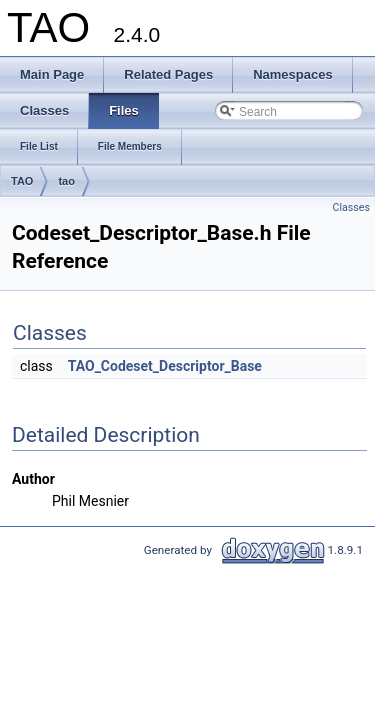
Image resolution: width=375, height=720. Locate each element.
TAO (22, 181)
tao (66, 181)
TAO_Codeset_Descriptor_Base (165, 366)
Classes (351, 207)
